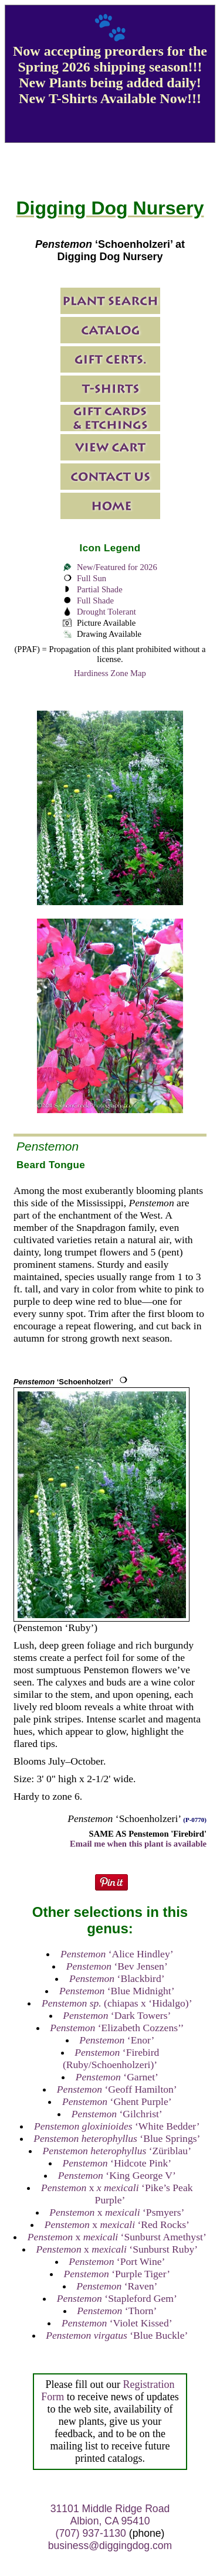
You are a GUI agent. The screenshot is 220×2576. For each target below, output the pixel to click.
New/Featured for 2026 (117, 567)
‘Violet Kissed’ (117, 2323)
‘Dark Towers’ (117, 2015)
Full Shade (95, 600)
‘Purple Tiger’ (117, 2274)
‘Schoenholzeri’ (63, 1381)
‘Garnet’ (117, 2077)
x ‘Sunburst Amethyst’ (117, 2237)
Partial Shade (100, 589)
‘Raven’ (116, 2286)
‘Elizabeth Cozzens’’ (117, 2027)
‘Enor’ (116, 2040)
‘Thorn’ (117, 2310)
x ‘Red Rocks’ (117, 2224)
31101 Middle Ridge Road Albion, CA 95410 (110, 2515)
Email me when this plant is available (138, 1843)
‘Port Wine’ (117, 2261)
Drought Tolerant (106, 611)
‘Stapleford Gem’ (117, 2298)
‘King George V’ (117, 2175)
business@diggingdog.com (110, 2545)
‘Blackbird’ (117, 1978)
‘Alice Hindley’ (117, 1954)
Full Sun (91, 578)
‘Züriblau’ (117, 2151)
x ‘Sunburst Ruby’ (117, 2249)
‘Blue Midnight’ (116, 1991)
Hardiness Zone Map (110, 673)
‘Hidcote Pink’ (116, 2163)
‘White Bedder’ (117, 2126)
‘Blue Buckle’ (117, 2335)
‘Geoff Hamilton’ (117, 2089)
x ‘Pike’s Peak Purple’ (116, 2194)
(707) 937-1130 (91, 2533)
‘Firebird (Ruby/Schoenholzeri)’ (111, 2058)
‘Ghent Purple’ (117, 2101)
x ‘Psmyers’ (116, 2212)
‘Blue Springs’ (116, 2138)
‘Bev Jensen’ (117, 1966)
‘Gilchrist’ (117, 2114)
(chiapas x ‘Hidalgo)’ (117, 2003)
